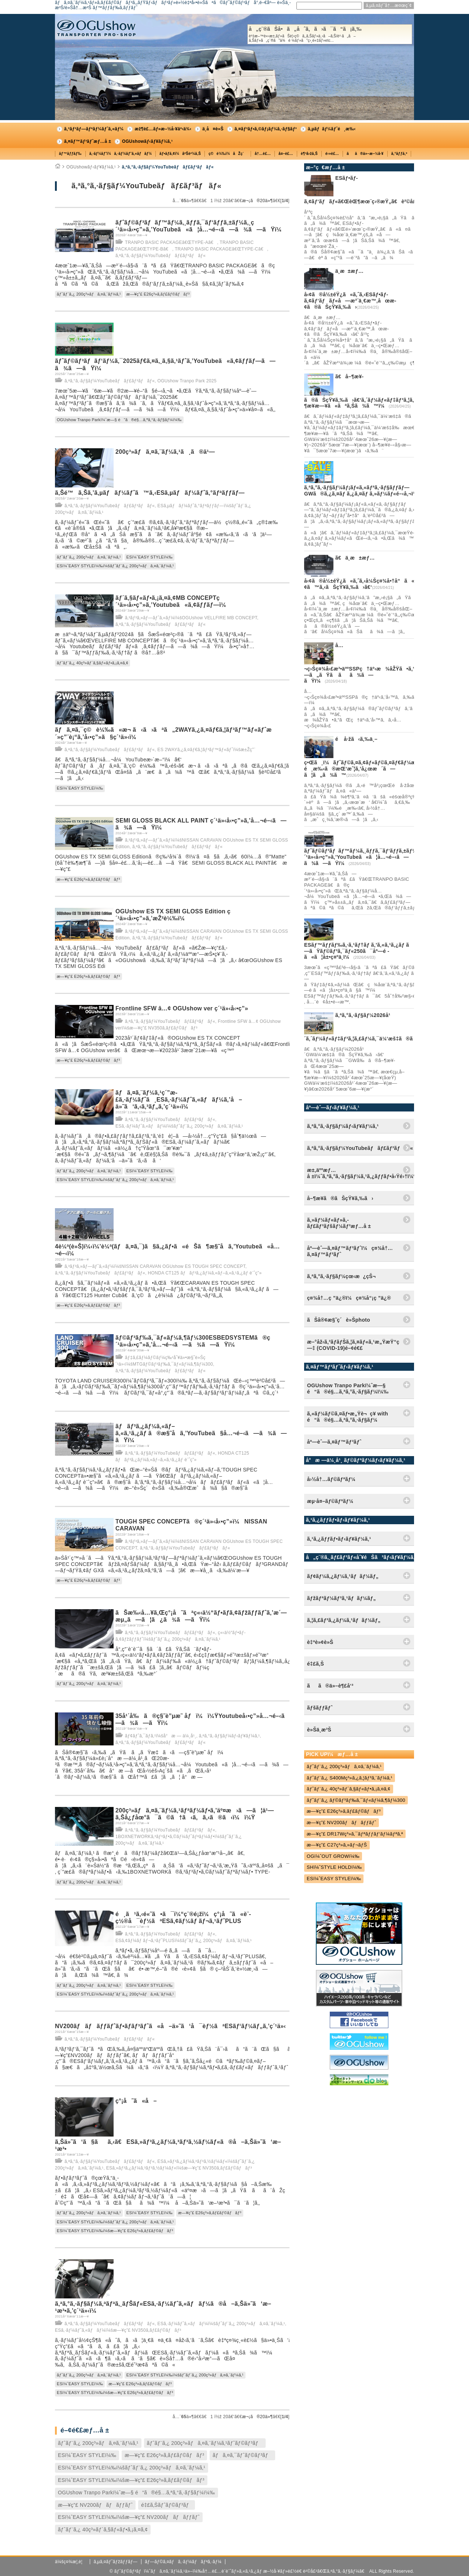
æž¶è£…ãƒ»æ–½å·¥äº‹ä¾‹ (162, 128)
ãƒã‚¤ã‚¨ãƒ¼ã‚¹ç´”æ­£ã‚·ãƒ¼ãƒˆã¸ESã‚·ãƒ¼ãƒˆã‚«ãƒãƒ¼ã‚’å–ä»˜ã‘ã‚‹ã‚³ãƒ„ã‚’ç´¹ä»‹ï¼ (178, 1100)
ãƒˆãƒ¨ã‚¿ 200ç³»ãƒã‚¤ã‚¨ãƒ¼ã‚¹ (89, 294)
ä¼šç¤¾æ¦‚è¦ (70, 2561)
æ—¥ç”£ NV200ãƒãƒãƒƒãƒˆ (95, 2505)
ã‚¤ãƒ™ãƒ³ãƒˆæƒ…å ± (87, 141)
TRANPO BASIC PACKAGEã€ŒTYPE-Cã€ (221, 249)
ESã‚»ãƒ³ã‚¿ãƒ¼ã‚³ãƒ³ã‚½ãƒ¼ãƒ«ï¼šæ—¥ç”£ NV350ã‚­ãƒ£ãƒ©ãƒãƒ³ (179, 2168)
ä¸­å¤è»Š (213, 128)
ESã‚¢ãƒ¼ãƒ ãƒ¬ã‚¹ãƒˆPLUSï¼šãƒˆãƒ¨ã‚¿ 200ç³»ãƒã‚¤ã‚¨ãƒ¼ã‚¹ (183, 1940)
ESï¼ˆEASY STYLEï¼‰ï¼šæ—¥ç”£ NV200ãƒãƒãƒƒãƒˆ (129, 2517)
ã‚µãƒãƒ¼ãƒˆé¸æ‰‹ (332, 128)
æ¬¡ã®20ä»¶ (257, 200)
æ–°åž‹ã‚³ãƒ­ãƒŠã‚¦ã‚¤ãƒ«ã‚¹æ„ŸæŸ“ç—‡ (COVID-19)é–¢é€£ (353, 1345)
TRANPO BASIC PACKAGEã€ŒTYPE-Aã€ (171, 242)
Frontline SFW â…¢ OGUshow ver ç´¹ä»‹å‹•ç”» (181, 1008)
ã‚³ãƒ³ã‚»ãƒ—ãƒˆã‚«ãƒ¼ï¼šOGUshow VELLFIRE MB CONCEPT (191, 617)
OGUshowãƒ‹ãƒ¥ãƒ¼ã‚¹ (147, 141)
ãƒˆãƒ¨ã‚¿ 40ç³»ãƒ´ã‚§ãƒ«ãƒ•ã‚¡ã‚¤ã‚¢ (92, 663)
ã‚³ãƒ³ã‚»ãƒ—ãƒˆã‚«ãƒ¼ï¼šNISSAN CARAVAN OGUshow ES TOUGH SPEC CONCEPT (154, 1266)
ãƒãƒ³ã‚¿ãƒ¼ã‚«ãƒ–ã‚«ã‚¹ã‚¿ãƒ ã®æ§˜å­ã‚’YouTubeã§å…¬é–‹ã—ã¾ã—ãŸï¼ (201, 1433)
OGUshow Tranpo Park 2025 (187, 380)
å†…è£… (263, 154)
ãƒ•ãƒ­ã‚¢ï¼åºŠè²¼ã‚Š (180, 154)
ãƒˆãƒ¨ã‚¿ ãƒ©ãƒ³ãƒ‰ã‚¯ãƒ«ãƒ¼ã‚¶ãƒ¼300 (356, 1800)
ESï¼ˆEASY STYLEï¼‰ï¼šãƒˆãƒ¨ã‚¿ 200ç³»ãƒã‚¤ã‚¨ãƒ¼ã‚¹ (115, 566)
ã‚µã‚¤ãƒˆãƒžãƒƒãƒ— (115, 2561)
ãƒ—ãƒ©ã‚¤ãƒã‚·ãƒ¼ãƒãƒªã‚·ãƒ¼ (183, 2561)
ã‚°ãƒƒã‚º (399, 154)
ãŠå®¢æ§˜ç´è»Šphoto (338, 1320)
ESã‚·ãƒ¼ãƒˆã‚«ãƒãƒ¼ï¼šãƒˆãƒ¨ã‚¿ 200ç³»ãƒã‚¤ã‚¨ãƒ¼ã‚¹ (179, 1126)
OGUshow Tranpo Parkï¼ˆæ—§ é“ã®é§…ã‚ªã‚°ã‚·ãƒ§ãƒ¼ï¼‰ (119, 419)
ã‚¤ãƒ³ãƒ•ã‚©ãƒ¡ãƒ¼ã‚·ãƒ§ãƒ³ (265, 128)
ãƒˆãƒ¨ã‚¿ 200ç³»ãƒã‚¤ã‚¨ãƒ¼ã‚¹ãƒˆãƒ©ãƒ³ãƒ (205, 2443)
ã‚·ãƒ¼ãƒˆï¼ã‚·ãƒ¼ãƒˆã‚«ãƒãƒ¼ (120, 154)
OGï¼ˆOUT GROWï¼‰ (333, 1856)
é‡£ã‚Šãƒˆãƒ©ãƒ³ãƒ (166, 2505)
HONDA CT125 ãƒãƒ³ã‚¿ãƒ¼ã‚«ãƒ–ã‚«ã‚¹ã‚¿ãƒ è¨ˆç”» (205, 1273)
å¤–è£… (285, 154)
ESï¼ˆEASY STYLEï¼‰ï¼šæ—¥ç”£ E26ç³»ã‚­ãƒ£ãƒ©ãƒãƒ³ (115, 2230)
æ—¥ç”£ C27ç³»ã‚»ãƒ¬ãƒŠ (337, 1845)
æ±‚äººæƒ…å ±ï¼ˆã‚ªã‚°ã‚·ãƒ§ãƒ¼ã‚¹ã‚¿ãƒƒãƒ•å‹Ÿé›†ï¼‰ (360, 1173)
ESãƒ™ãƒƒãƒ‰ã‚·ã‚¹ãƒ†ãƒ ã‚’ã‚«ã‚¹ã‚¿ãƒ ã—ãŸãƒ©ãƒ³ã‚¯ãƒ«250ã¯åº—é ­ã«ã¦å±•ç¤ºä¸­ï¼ (358, 951)
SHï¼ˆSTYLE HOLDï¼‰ (334, 1867)
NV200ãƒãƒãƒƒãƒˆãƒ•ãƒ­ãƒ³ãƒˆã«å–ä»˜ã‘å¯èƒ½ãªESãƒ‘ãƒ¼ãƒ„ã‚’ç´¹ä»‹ (170, 2026)
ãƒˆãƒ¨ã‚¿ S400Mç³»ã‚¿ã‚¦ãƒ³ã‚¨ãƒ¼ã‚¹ (349, 1778)
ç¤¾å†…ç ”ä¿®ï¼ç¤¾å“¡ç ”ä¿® (349, 1298)
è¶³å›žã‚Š (309, 154)
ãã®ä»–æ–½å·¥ (365, 154)
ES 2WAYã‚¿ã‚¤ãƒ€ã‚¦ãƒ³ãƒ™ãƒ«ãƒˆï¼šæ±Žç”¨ (206, 749)
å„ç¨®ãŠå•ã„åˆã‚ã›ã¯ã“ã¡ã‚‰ (330, 34)
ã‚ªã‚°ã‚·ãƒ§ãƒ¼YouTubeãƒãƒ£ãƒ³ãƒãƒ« (168, 167)
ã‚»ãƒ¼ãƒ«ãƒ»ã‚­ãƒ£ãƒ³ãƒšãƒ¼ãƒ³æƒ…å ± (339, 1223)
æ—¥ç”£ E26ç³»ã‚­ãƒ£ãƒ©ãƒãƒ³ (158, 294)
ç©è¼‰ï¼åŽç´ (227, 154)
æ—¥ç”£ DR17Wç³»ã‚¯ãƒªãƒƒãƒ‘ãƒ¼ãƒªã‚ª (355, 1834)
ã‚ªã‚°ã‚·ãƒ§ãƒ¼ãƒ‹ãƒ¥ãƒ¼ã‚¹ (229, 1735)
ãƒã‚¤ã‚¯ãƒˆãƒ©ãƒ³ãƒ (242, 2455)
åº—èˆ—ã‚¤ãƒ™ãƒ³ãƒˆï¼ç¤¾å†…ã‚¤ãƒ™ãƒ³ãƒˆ (350, 1251)
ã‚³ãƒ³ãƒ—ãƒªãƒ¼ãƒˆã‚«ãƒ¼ (93, 128)
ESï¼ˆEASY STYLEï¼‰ (149, 557)
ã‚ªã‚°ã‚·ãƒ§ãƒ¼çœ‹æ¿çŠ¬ (341, 1276)
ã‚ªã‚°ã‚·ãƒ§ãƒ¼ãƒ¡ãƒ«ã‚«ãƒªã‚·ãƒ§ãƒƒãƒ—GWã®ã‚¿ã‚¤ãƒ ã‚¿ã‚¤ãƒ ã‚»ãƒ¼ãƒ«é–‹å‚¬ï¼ (363, 491)
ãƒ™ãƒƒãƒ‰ (70, 154)
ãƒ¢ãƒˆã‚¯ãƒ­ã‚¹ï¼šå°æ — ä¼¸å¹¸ (160, 1735)
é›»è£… (332, 154)
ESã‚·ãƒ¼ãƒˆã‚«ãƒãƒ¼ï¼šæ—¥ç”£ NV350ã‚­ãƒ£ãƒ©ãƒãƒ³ (118, 2330)
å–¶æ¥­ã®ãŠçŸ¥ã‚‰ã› (340, 1198)
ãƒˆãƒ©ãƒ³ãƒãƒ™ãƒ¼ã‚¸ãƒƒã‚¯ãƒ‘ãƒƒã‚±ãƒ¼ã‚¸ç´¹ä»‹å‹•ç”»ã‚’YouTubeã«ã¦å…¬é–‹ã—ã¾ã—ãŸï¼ (365, 857)
